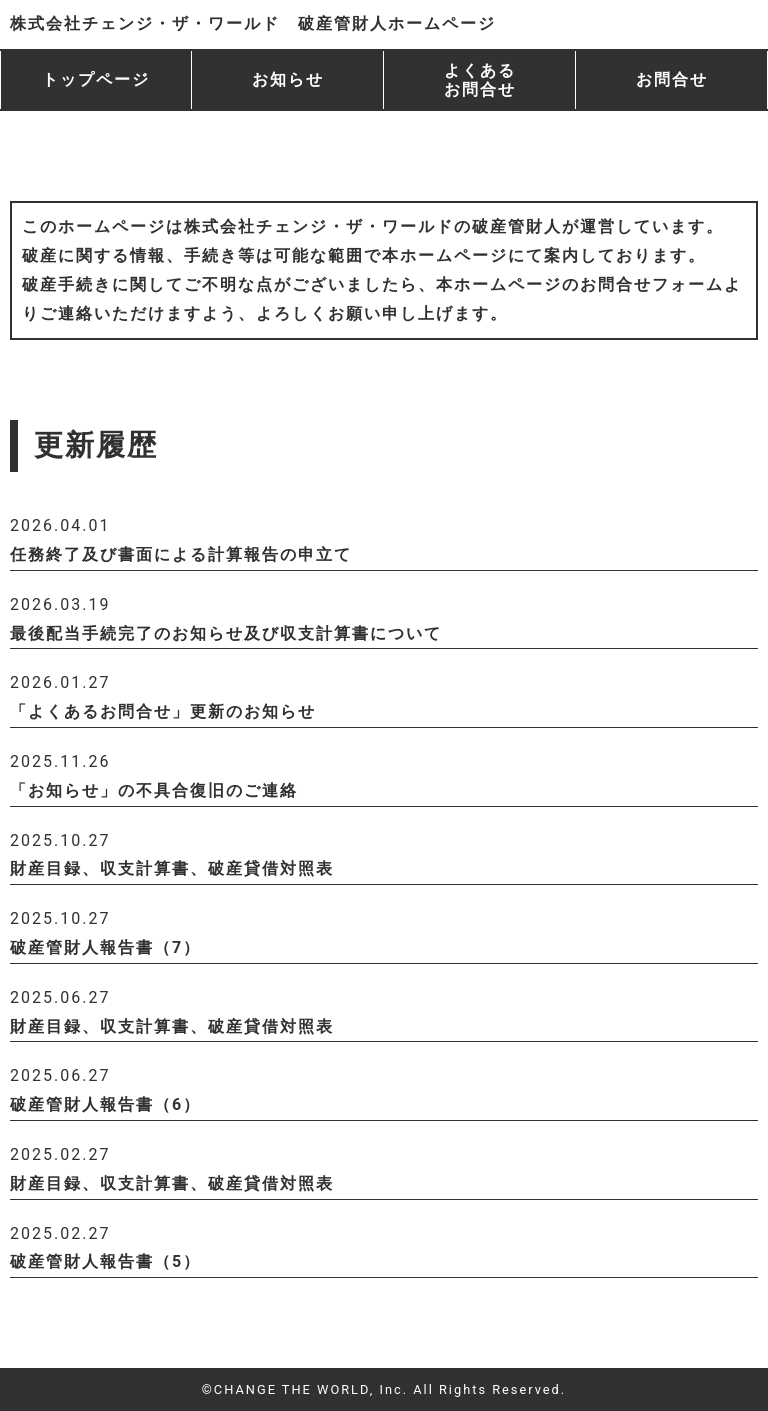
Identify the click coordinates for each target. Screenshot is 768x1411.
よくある (480, 80)
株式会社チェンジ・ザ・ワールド (253, 23)
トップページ (96, 79)
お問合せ (672, 79)
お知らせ (288, 79)
